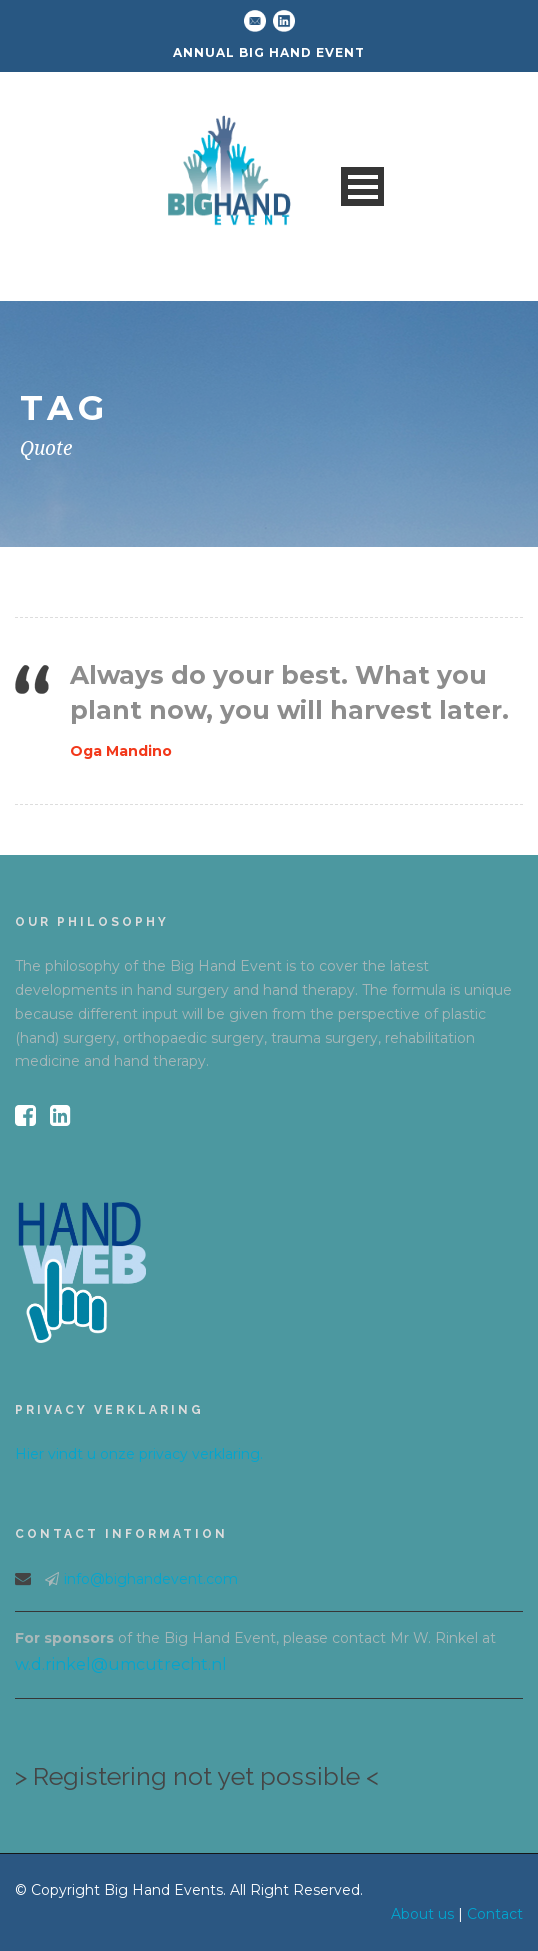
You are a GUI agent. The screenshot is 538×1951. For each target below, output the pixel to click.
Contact (495, 1914)
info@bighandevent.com (151, 1579)
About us (422, 1914)
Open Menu (362, 186)
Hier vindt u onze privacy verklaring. (139, 1454)
